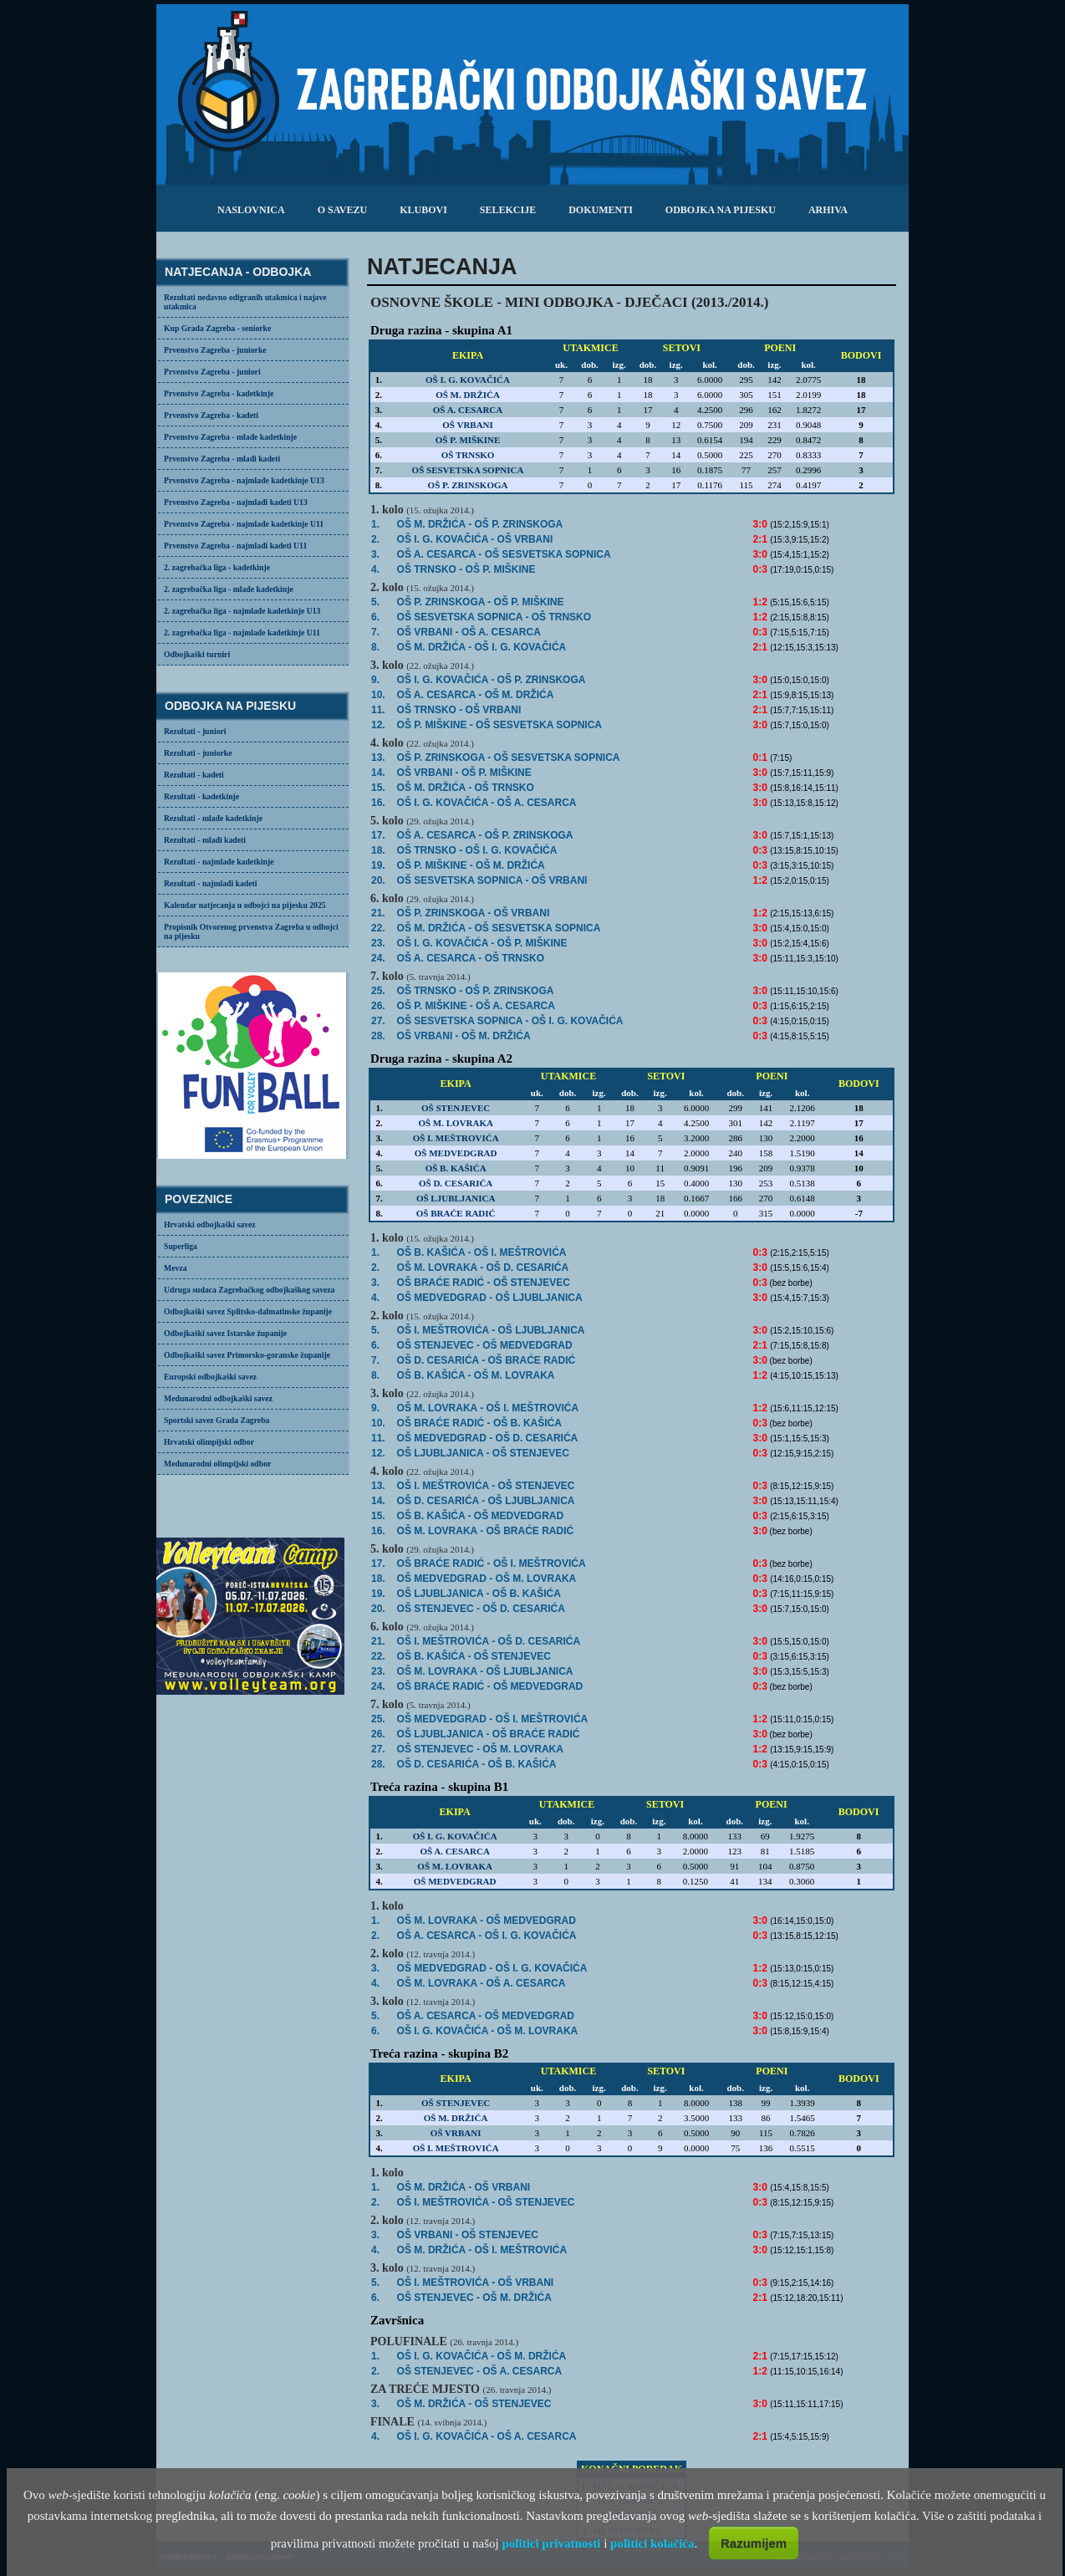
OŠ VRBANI (467, 425)
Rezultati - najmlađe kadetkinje (218, 861)
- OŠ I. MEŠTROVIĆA (482, 2250)
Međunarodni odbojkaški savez (218, 1398)
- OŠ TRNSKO (465, 787)
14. (378, 772)
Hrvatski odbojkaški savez (210, 1224)
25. (378, 991)
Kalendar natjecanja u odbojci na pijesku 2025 (245, 905)
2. (375, 539)
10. (378, 695)
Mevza (175, 1268)
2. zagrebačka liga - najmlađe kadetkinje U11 (242, 632)
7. (375, 632)
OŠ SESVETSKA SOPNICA (468, 470)
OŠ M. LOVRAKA (455, 1123)
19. (378, 865)
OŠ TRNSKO (468, 455)
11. (378, 710)
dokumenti (600, 210)
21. (378, 913)
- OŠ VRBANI (475, 539)
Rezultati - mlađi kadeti (205, 839)
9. (375, 680)
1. (375, 524)
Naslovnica (251, 210)
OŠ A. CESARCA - (487, 1935)
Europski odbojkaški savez (210, 1376)
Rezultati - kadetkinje (201, 796)
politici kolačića (652, 2543)
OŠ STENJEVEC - (480, 1749)
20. (378, 880)
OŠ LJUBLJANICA (455, 1198)
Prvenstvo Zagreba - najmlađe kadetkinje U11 (244, 523)
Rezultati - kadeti (194, 774)
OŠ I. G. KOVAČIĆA (467, 380)
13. (378, 757)
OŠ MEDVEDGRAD (456, 1153)
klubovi (423, 210)
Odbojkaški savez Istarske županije (225, 1333)
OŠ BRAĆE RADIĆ (456, 1213)
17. (378, 835)
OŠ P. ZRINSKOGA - (480, 602)
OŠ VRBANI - (469, 632)
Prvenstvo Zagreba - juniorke (215, 350)
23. (378, 943)
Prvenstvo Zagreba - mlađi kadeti (222, 458)
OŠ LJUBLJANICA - (483, 1453)
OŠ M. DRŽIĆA (468, 395)
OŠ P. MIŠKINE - (471, 865)
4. (375, 569)
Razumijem (754, 2543)
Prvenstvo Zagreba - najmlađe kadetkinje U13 (244, 480)
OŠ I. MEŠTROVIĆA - (486, 1486)
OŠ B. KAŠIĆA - (482, 1252)
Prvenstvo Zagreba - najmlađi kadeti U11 (235, 545)
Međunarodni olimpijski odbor (217, 1463)
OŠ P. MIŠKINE (468, 440)
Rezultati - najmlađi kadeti (210, 883)
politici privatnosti (551, 2543)
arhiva (828, 210)
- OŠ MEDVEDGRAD (485, 1345)
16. (378, 803)
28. (378, 1036)
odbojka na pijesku (720, 210)
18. (378, 850)
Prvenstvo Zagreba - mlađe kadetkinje (230, 436)
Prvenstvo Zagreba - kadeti (211, 415)
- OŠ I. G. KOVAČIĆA (482, 647)
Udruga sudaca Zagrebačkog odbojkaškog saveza (249, 1289)
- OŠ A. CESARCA (487, 803)
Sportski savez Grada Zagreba (216, 1420)
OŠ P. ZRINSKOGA (468, 485)
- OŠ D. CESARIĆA (483, 1267)
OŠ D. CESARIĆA (455, 1183)
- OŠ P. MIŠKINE (464, 772)
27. (378, 1021)
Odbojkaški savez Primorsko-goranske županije (247, 1354)
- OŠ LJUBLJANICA (490, 1297)
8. (375, 647)
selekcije (508, 210)
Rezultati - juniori (195, 731)
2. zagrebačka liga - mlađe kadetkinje (228, 589)
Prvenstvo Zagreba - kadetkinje (218, 393)
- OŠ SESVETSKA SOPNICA (504, 554)
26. (378, 1006)
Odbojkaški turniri (197, 654)
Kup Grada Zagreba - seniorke (217, 328)
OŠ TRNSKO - (466, 569)
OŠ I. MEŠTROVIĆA (456, 1138)
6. (375, 617)
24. (378, 958)
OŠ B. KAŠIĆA (456, 1168)
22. (378, 928)
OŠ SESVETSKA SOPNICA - (494, 617)
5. (375, 602)
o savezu (342, 210)
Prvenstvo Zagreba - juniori (212, 371)
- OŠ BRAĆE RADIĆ (486, 1360)
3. (375, 554)
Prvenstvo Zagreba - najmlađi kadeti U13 (236, 502)
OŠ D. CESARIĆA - (477, 1764)
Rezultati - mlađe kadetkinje (213, 818)
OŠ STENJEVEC (455, 1108)
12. (378, 725)
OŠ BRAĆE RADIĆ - (483, 1282)
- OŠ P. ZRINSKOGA (480, 524)
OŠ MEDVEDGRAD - (487, 1578)
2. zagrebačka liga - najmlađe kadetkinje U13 (242, 610)
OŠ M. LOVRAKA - (488, 1408)
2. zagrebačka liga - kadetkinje (217, 567)
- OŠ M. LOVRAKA (487, 2031)
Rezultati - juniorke (198, 752)
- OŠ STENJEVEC (474, 2404)
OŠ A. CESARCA (467, 410)
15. (378, 787)
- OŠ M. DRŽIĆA (475, 695)
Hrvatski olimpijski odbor (209, 1441)
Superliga (180, 1246)
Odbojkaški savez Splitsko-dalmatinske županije (248, 1311)
